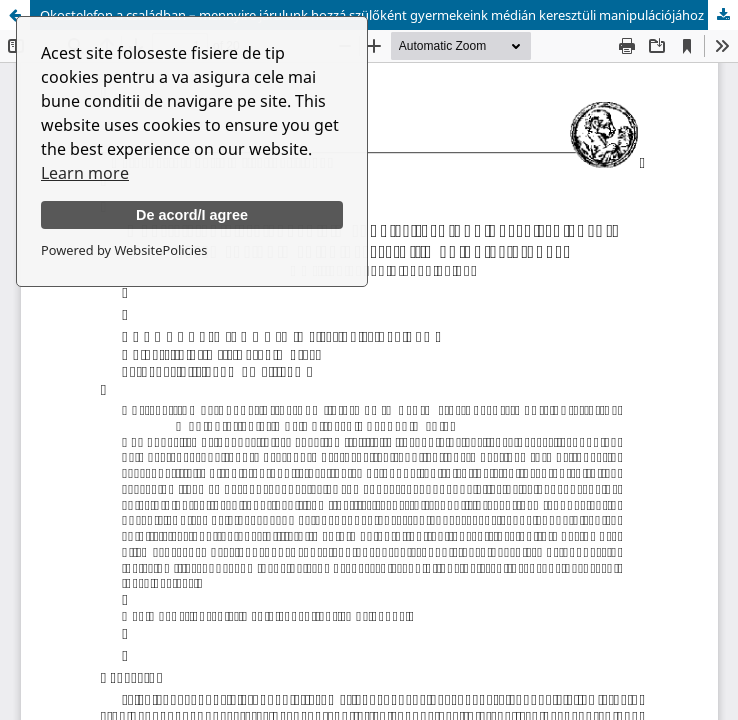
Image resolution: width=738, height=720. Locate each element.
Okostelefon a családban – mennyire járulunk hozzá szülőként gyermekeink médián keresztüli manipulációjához (372, 15)
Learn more (85, 173)
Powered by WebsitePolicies (124, 250)
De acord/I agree (192, 215)
